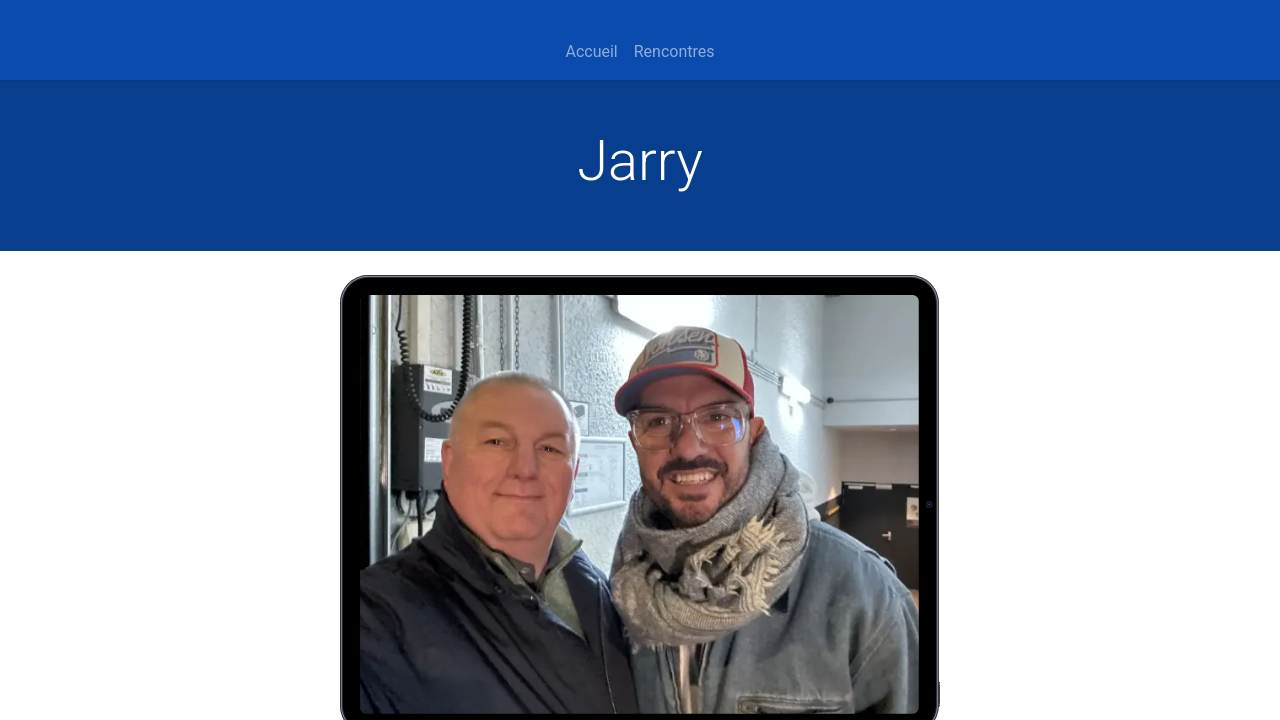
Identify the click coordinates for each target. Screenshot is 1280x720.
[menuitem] (591, 52)
